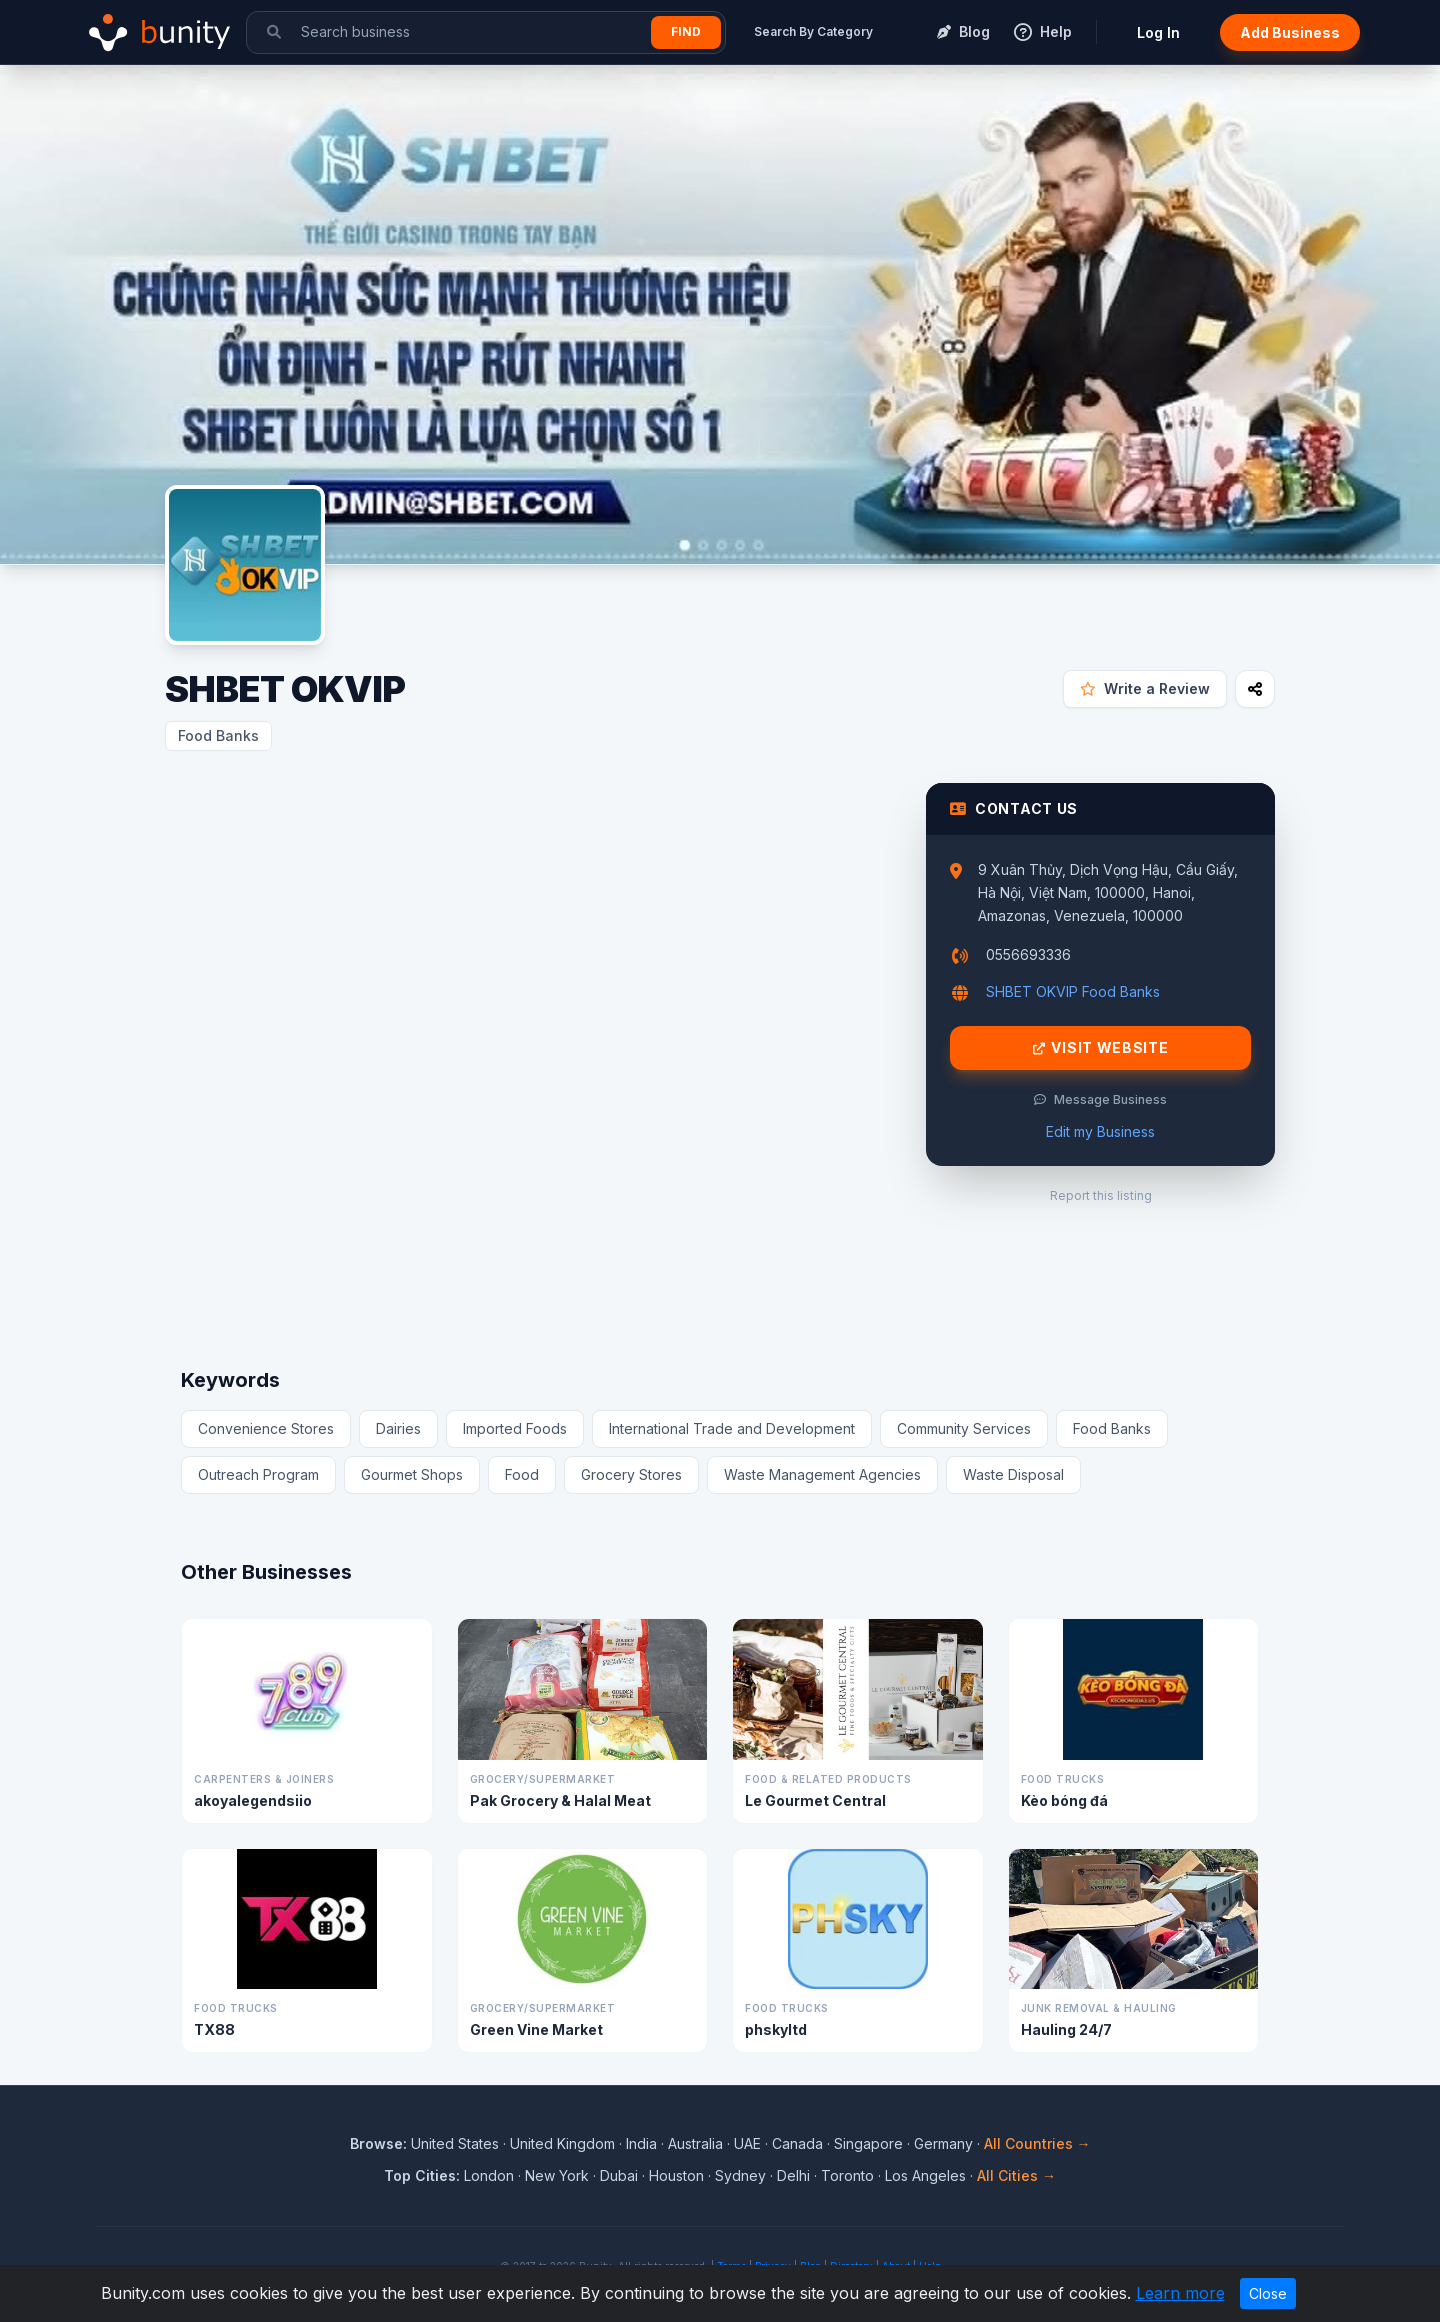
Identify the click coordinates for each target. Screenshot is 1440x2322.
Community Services (964, 1428)
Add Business (1290, 32)
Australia (695, 2143)
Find (686, 31)
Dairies (398, 1428)
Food (522, 1474)
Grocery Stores (631, 1474)
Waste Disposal (1013, 1474)
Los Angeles (925, 2175)
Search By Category (813, 31)
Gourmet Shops (412, 1474)
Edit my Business (1100, 1131)
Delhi (793, 2175)
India (641, 2143)
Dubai (619, 2175)
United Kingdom (562, 2143)
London (489, 2175)
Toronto (847, 2175)
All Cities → (1016, 2175)
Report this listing (1101, 1195)
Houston (676, 2175)
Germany (943, 2143)
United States (455, 2143)
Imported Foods (515, 1428)
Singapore (868, 2143)
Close (1268, 2293)
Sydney (740, 2175)
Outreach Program (258, 1474)
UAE (747, 2143)
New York (557, 2175)
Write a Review (1145, 688)
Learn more (1180, 2293)
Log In (1158, 32)
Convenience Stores (266, 1428)
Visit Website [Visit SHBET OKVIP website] (1101, 1048)
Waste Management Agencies (822, 1474)
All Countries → (1037, 2143)
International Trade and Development (732, 1428)
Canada (797, 2143)
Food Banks (218, 735)
